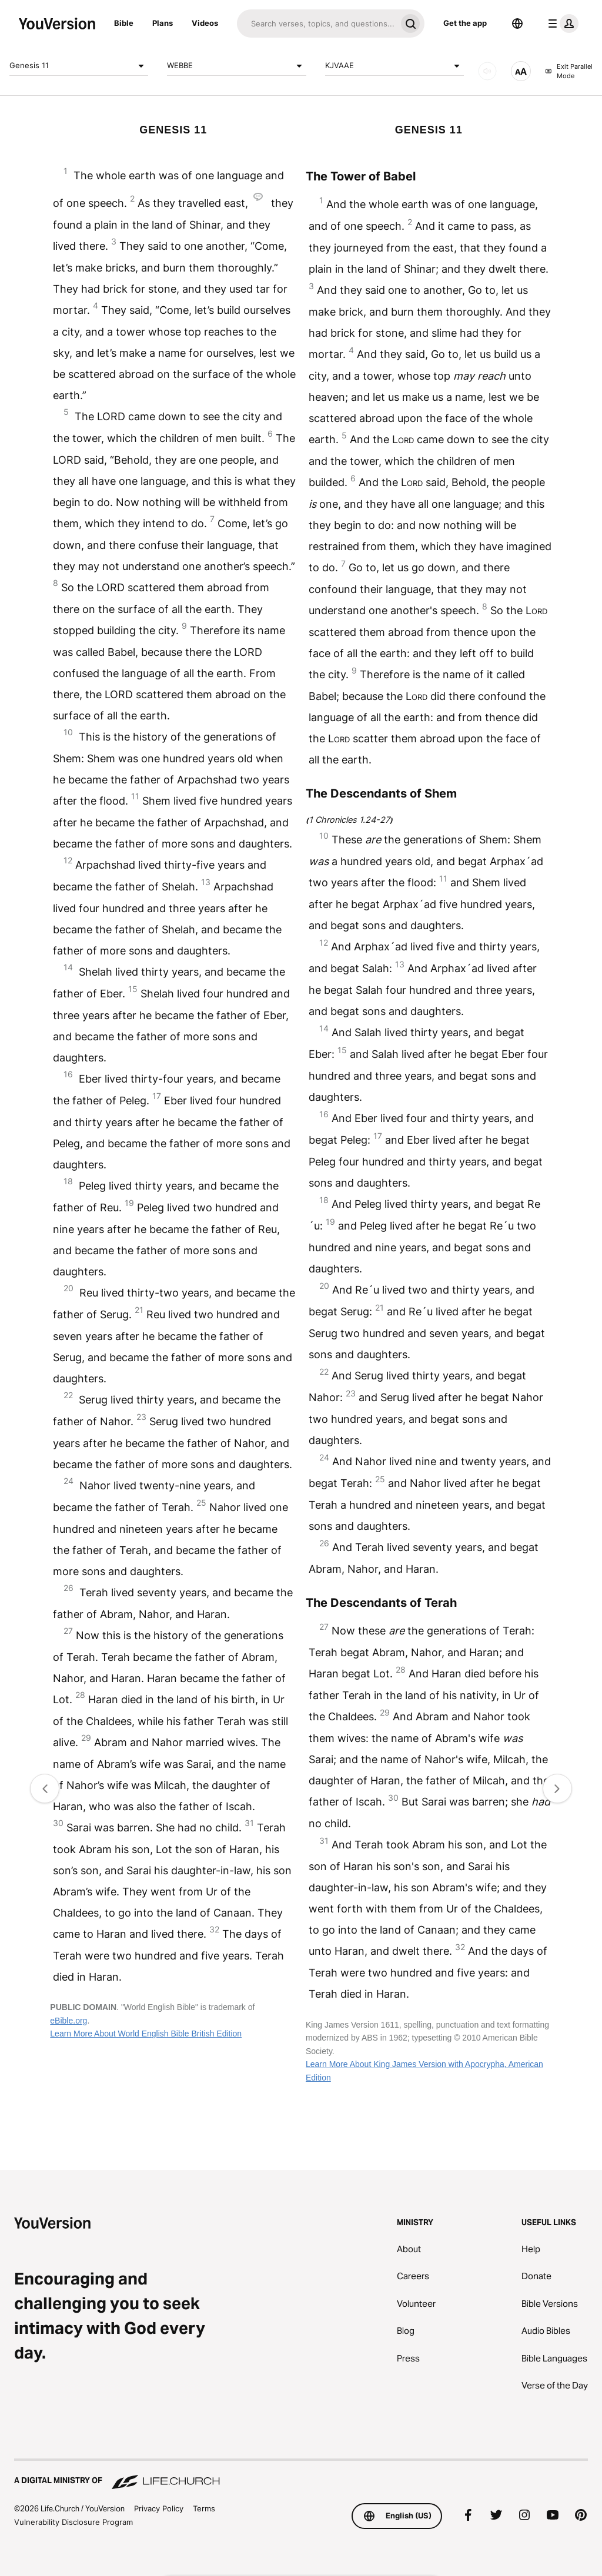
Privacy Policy (158, 2508)
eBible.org (68, 2020)
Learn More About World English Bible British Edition (146, 2033)
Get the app (465, 23)
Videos (205, 23)
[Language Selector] (517, 23)
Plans (162, 23)
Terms (204, 2508)
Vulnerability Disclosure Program (73, 2522)
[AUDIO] (487, 71)
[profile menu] (561, 23)
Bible (123, 23)
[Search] (316, 23)
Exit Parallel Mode (569, 71)
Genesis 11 (78, 66)
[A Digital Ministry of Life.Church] (301, 2475)
